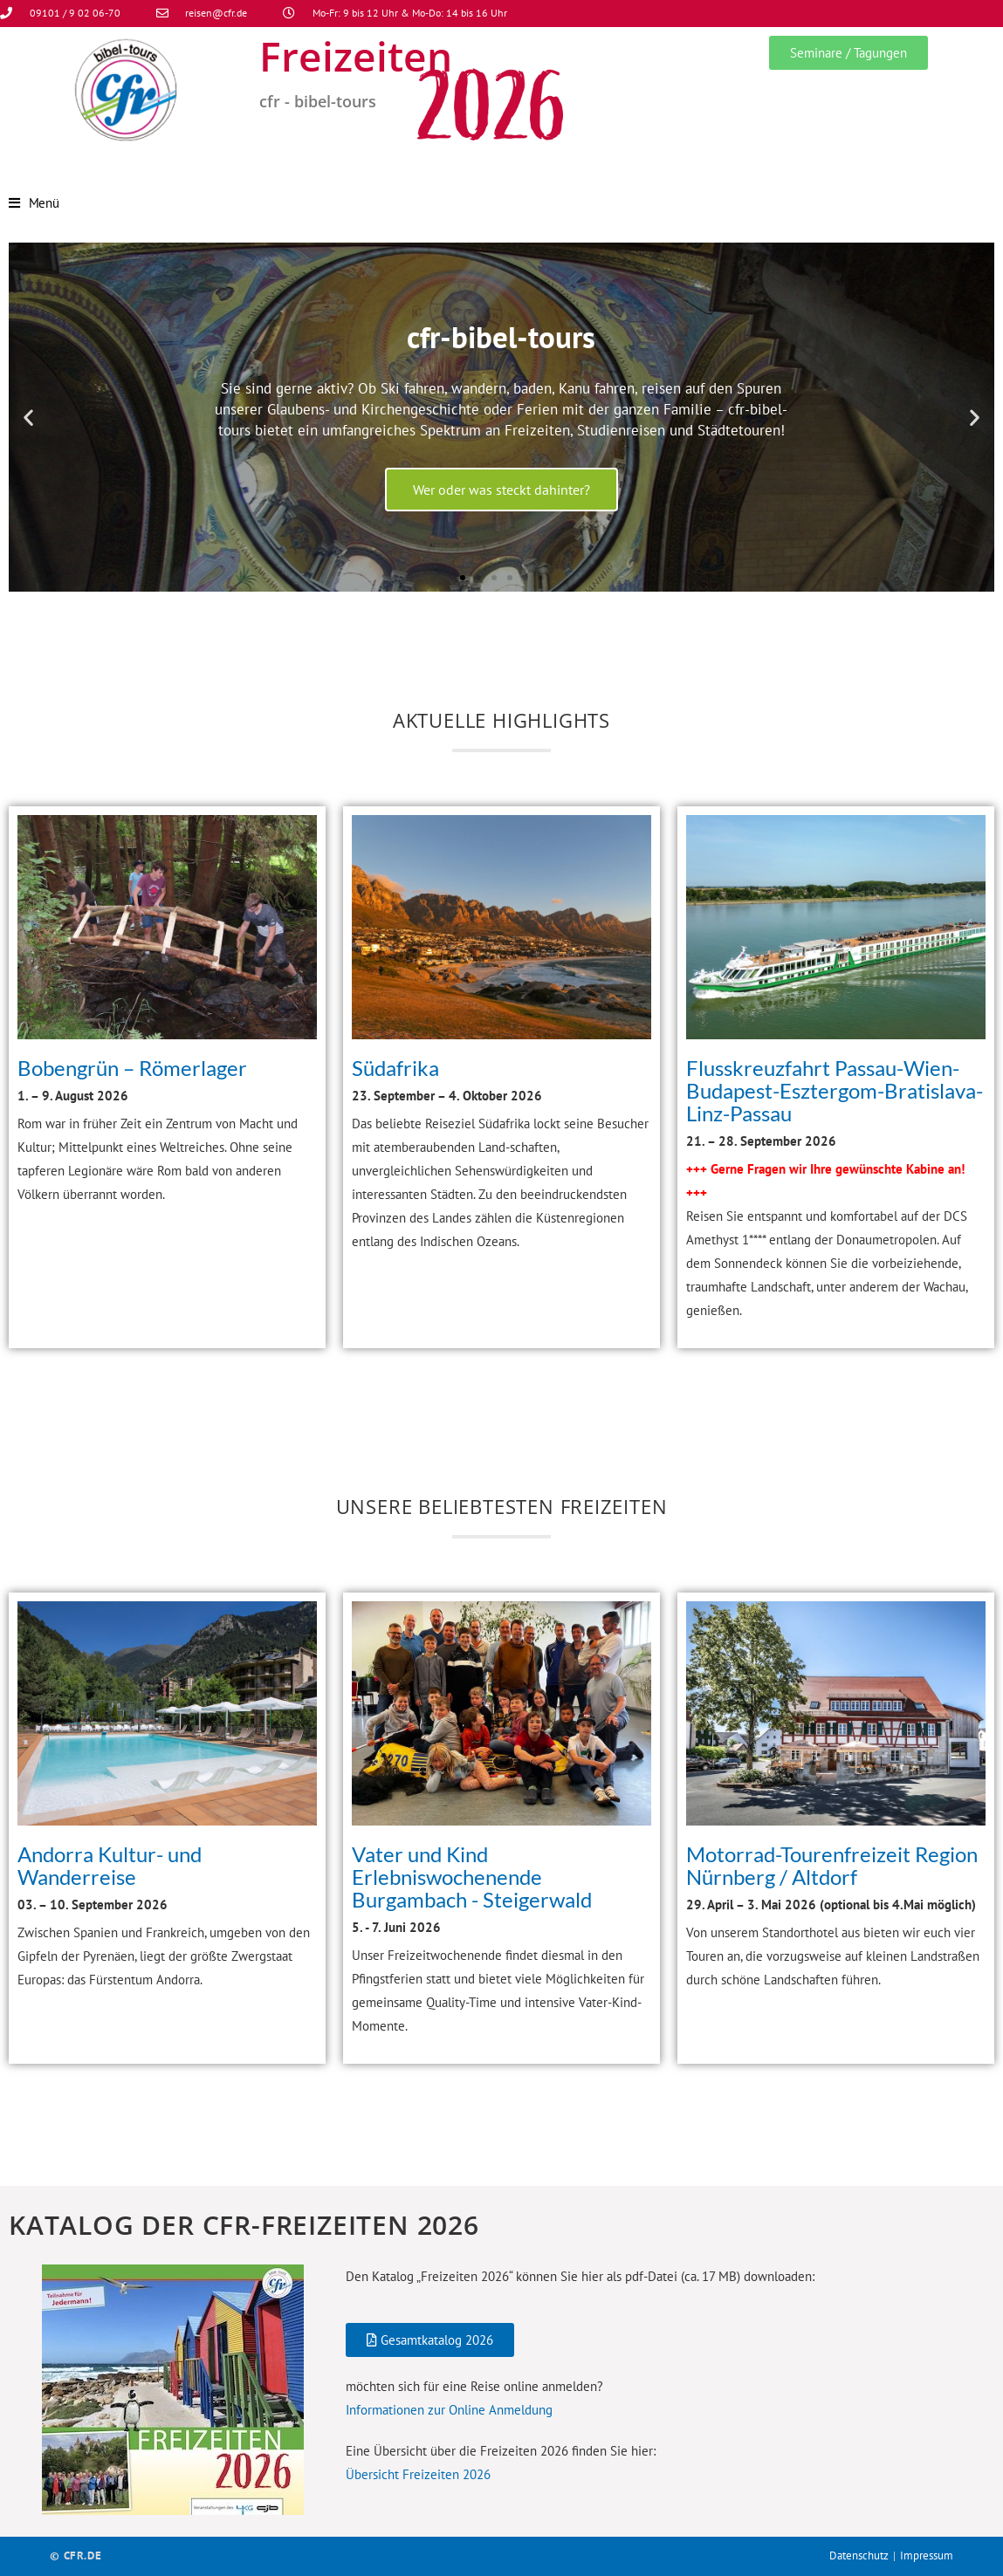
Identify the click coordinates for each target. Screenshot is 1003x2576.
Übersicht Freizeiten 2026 (418, 2474)
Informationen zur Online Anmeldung (449, 2409)
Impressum (926, 2555)
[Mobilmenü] (34, 203)
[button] (28, 417)
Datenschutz (859, 2555)
